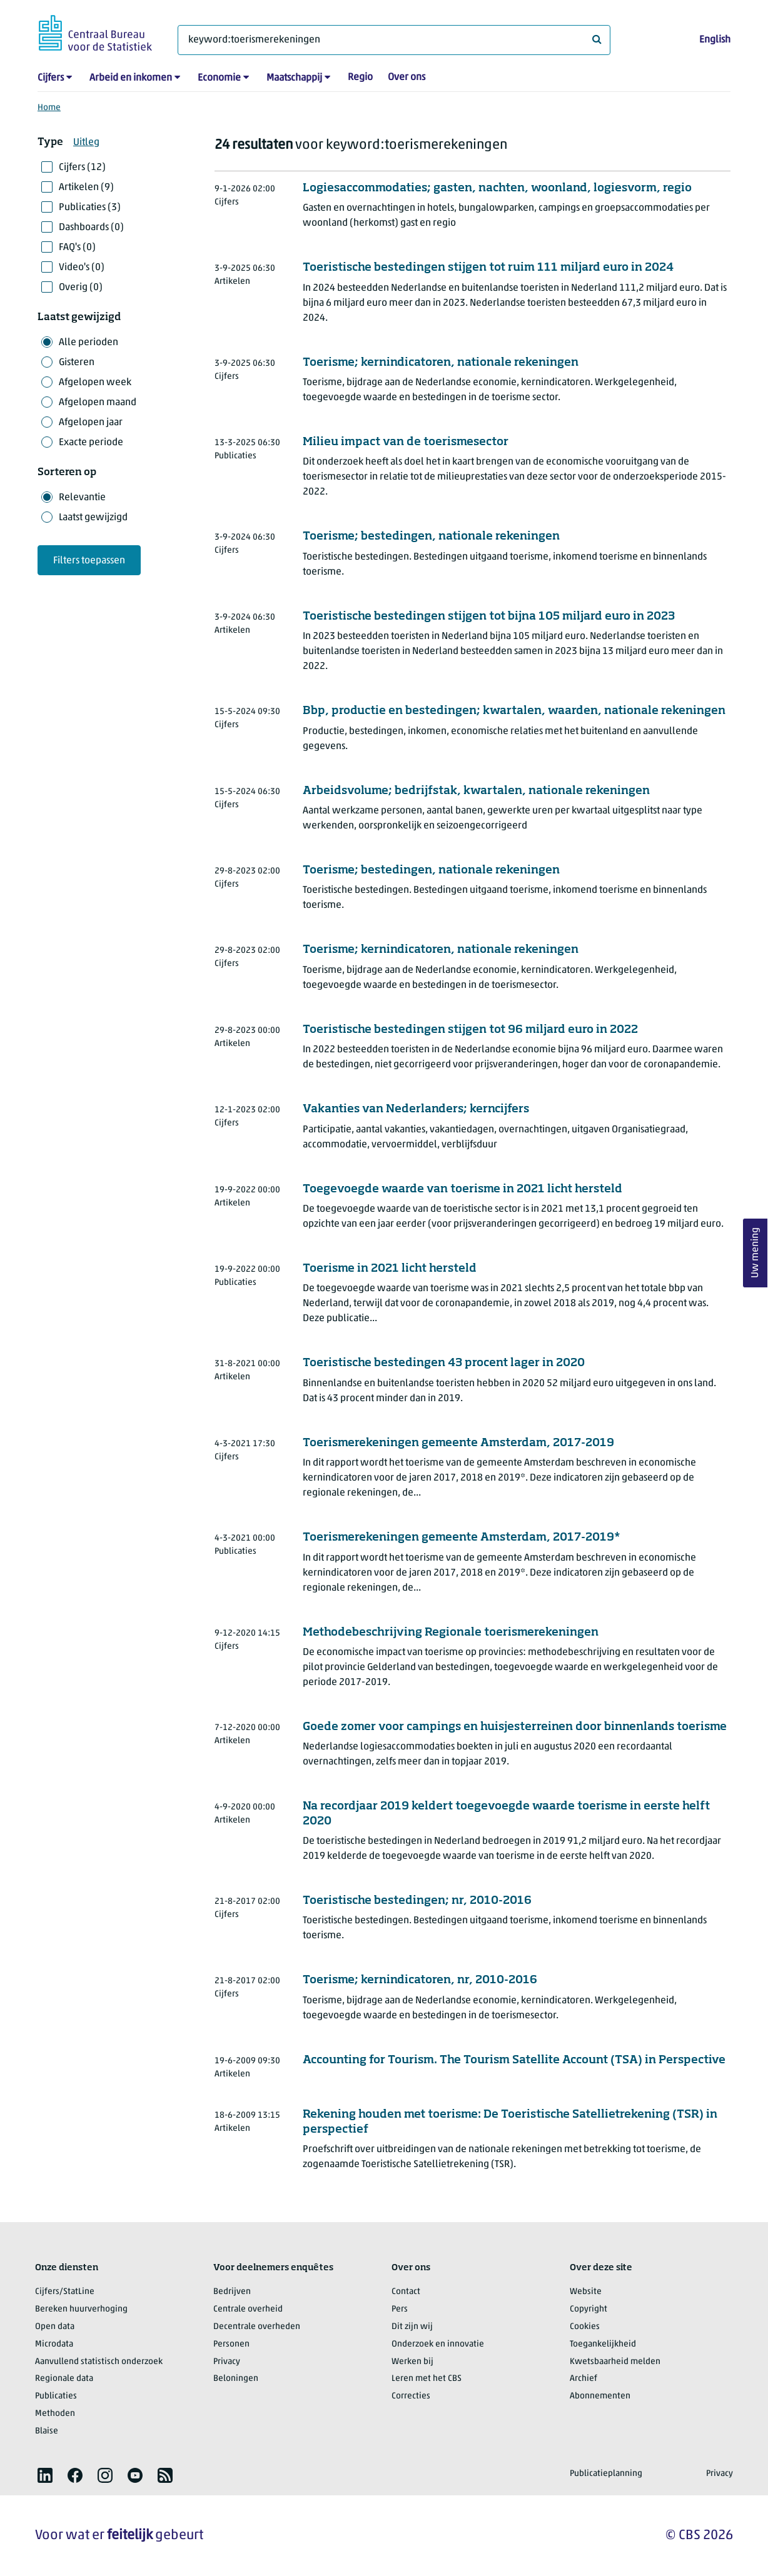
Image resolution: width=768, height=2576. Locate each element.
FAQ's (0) (77, 248)
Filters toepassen (89, 561)
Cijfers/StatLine (64, 2292)
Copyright (588, 2309)
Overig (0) (81, 288)
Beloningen (235, 2379)
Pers (400, 2309)
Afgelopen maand (97, 403)
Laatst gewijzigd (93, 518)
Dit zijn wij (412, 2327)
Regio (360, 78)
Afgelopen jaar (91, 423)
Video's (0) (81, 268)
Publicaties (56, 2396)
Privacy (226, 2362)
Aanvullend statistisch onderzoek (99, 2362)
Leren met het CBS (427, 2379)
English (714, 40)
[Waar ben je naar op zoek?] (394, 40)
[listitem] (45, 2475)
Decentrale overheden (256, 2327)
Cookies (585, 2327)
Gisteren (76, 363)
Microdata (54, 2344)
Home (49, 108)
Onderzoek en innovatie (438, 2344)
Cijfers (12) (82, 168)
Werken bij (412, 2362)
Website (586, 2292)
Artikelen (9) (86, 188)
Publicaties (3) (90, 208)
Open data (54, 2327)
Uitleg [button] (86, 143)
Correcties (411, 2396)
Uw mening (755, 1253)
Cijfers (51, 78)
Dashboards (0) (91, 228)
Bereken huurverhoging (81, 2309)
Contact (406, 2292)
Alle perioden (88, 343)
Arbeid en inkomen (130, 78)
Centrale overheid (248, 2309)
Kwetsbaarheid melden (615, 2362)
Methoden (55, 2414)
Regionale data (64, 2379)
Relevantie (82, 498)
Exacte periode (91, 443)
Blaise (46, 2431)
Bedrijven (232, 2292)
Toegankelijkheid (603, 2344)
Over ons (406, 78)
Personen (231, 2344)
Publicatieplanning (606, 2474)
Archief (583, 2379)
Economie (219, 78)
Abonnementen (600, 2396)
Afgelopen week (95, 383)
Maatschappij (294, 78)
